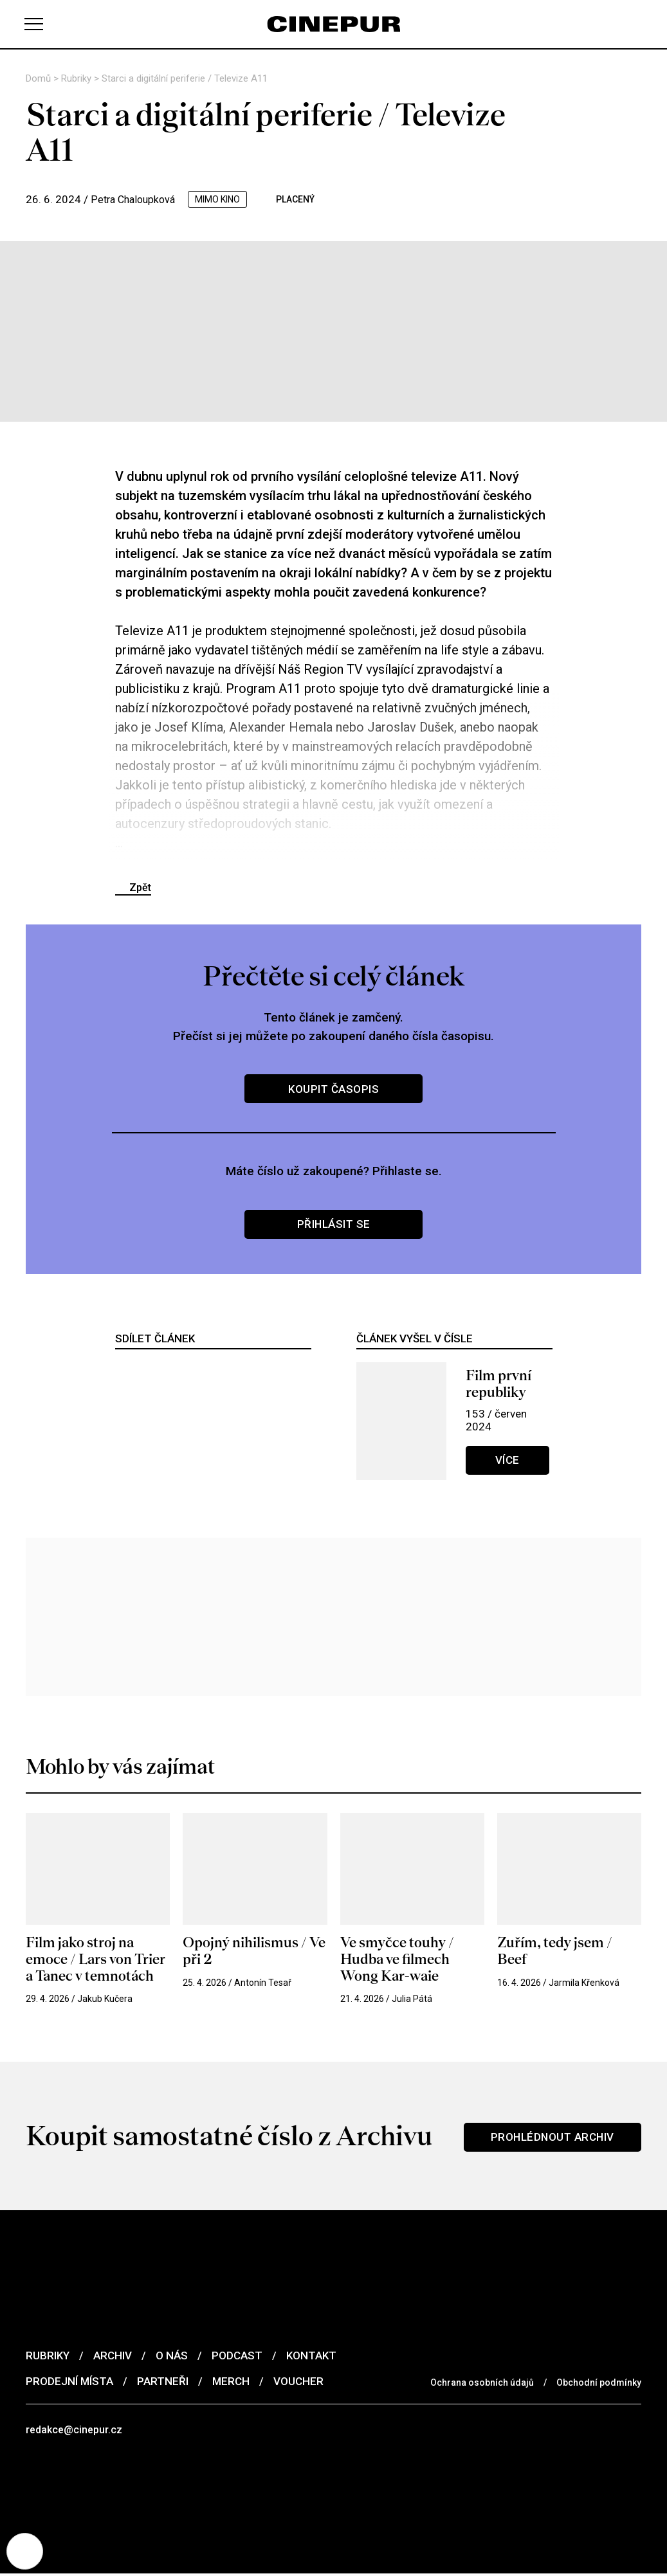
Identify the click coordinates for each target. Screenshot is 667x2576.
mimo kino (223, 199)
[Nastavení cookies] (25, 2550)
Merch (231, 2381)
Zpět (140, 887)
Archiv (112, 2356)
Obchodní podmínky (598, 2383)
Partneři (162, 2381)
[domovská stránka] (334, 24)
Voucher (298, 2381)
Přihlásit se (334, 1224)
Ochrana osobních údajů (482, 2383)
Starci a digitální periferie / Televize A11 (185, 78)
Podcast (237, 2356)
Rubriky (77, 78)
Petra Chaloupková (136, 199)
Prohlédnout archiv (551, 2136)
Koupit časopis (333, 1089)
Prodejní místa (69, 2381)
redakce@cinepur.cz (76, 2430)
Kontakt (311, 2356)
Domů (39, 78)
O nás (172, 2356)
